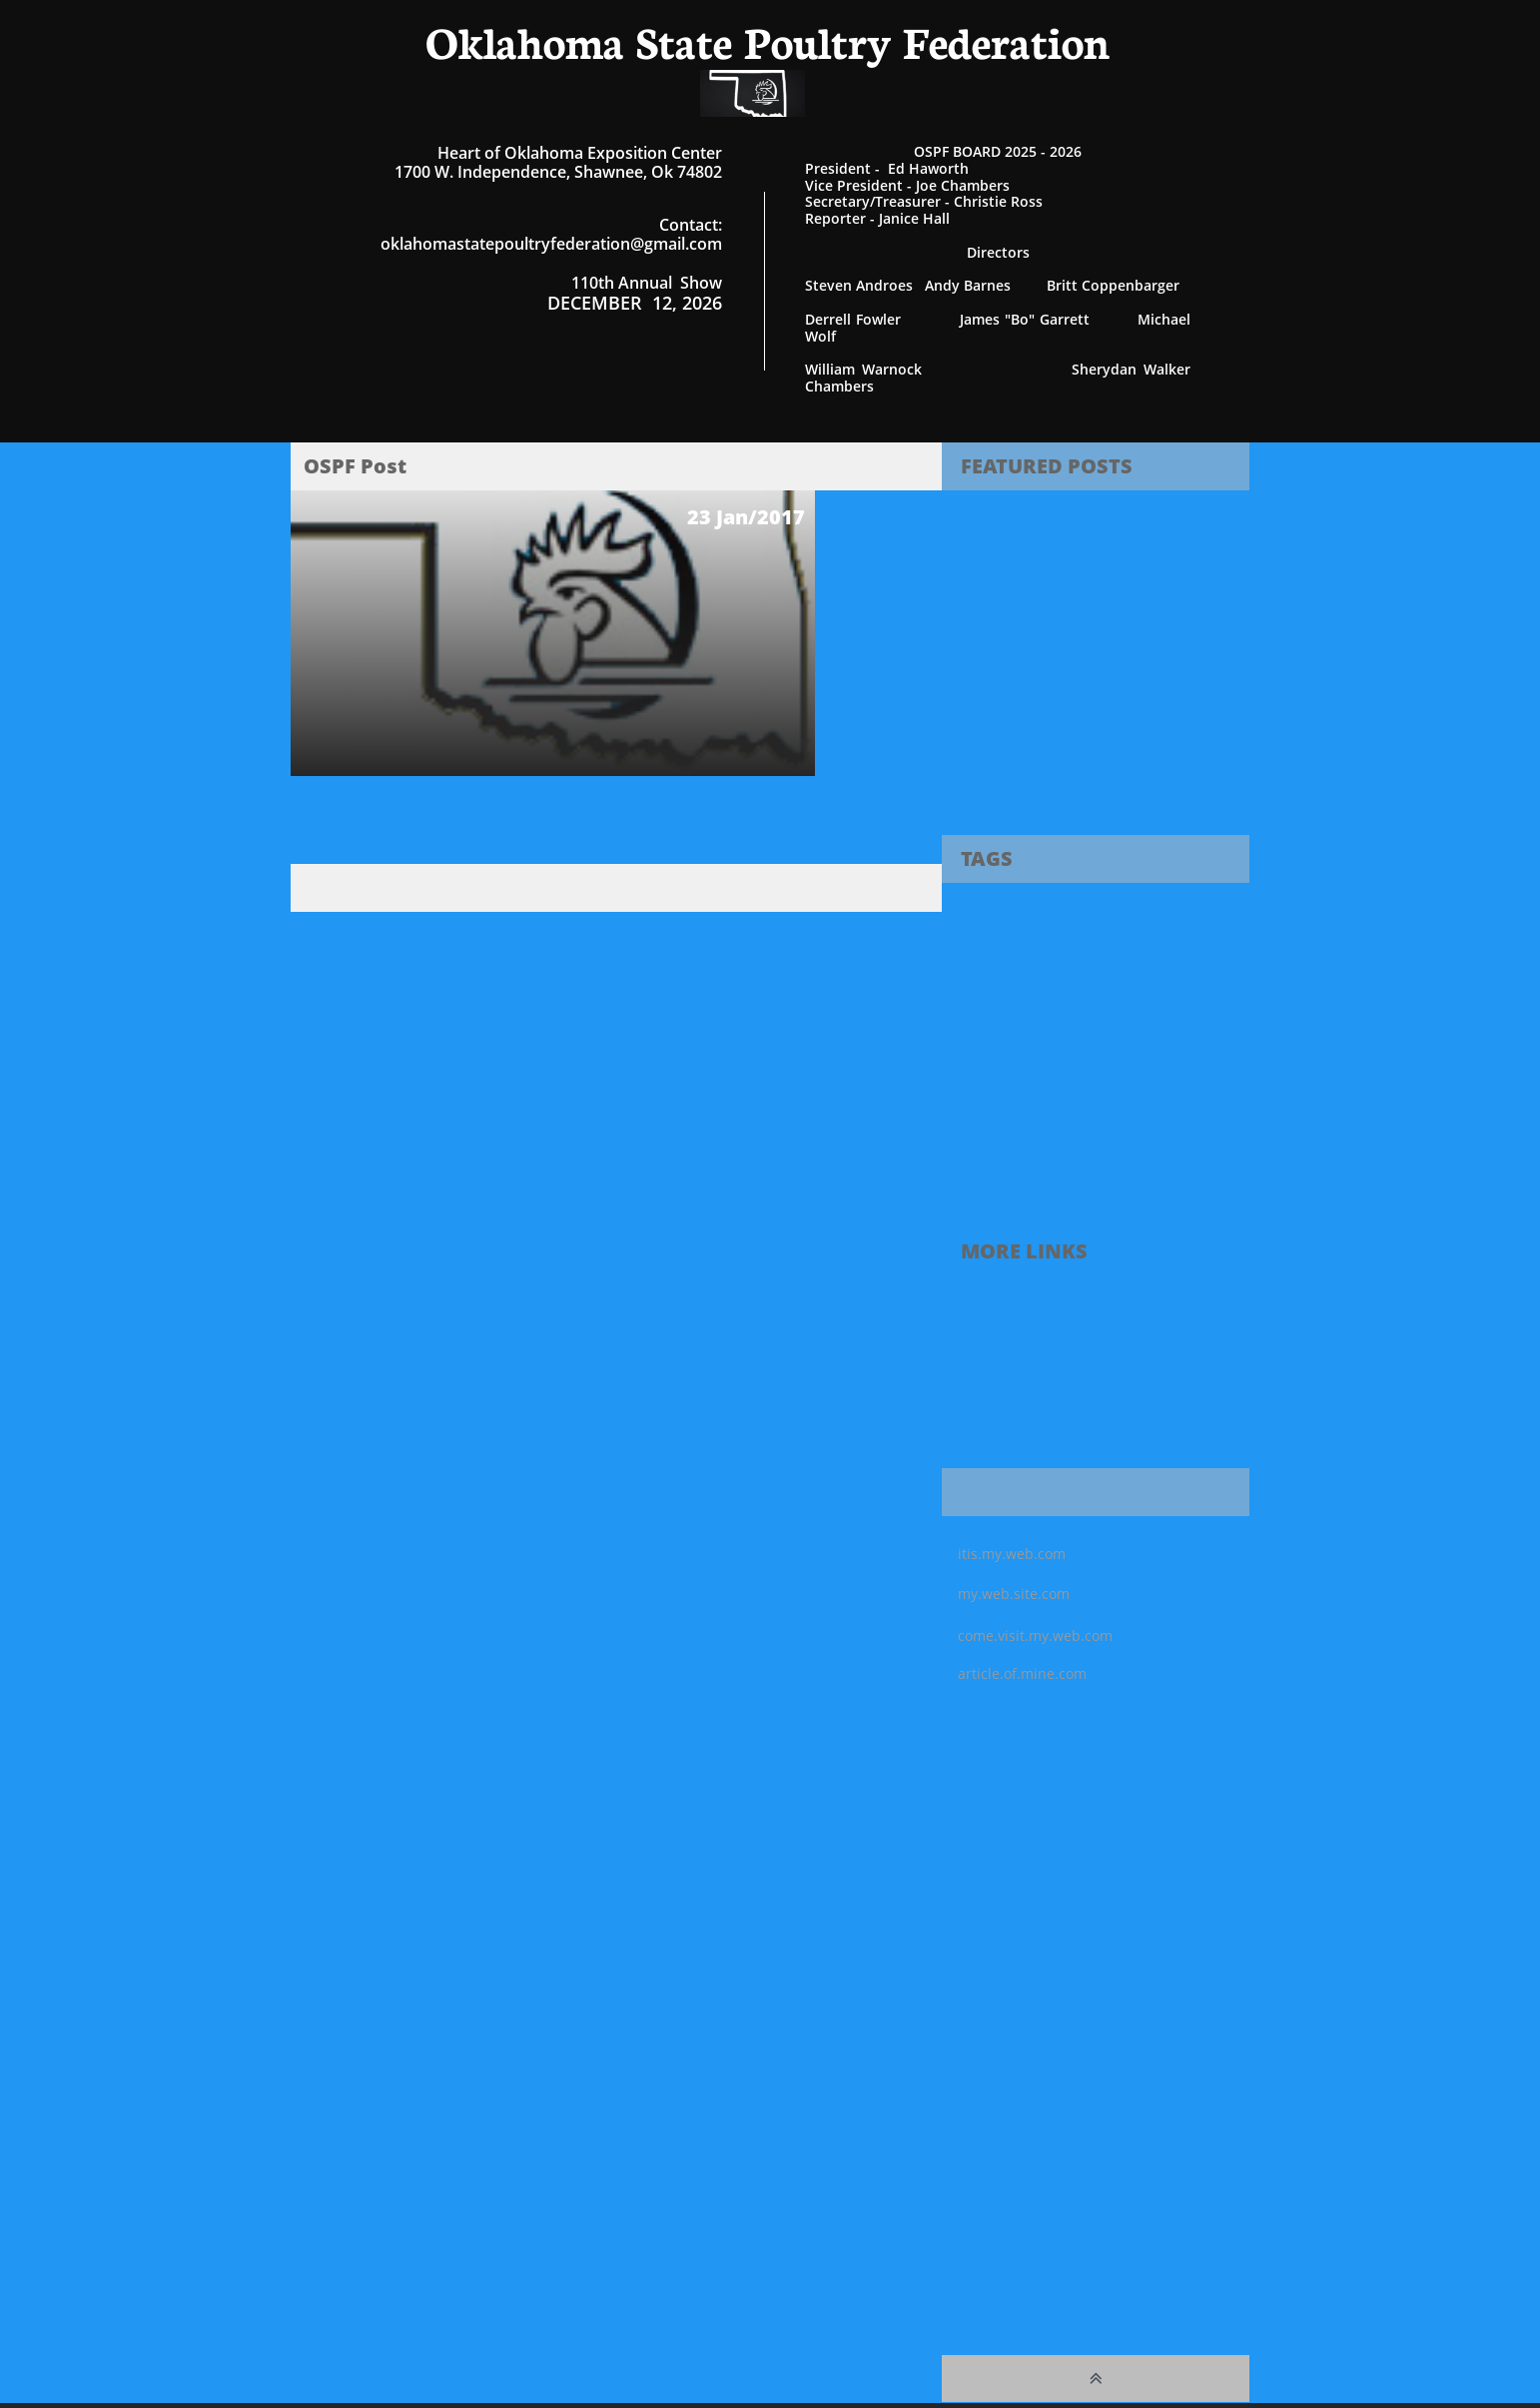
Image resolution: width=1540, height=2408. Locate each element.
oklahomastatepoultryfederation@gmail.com (551, 244)
